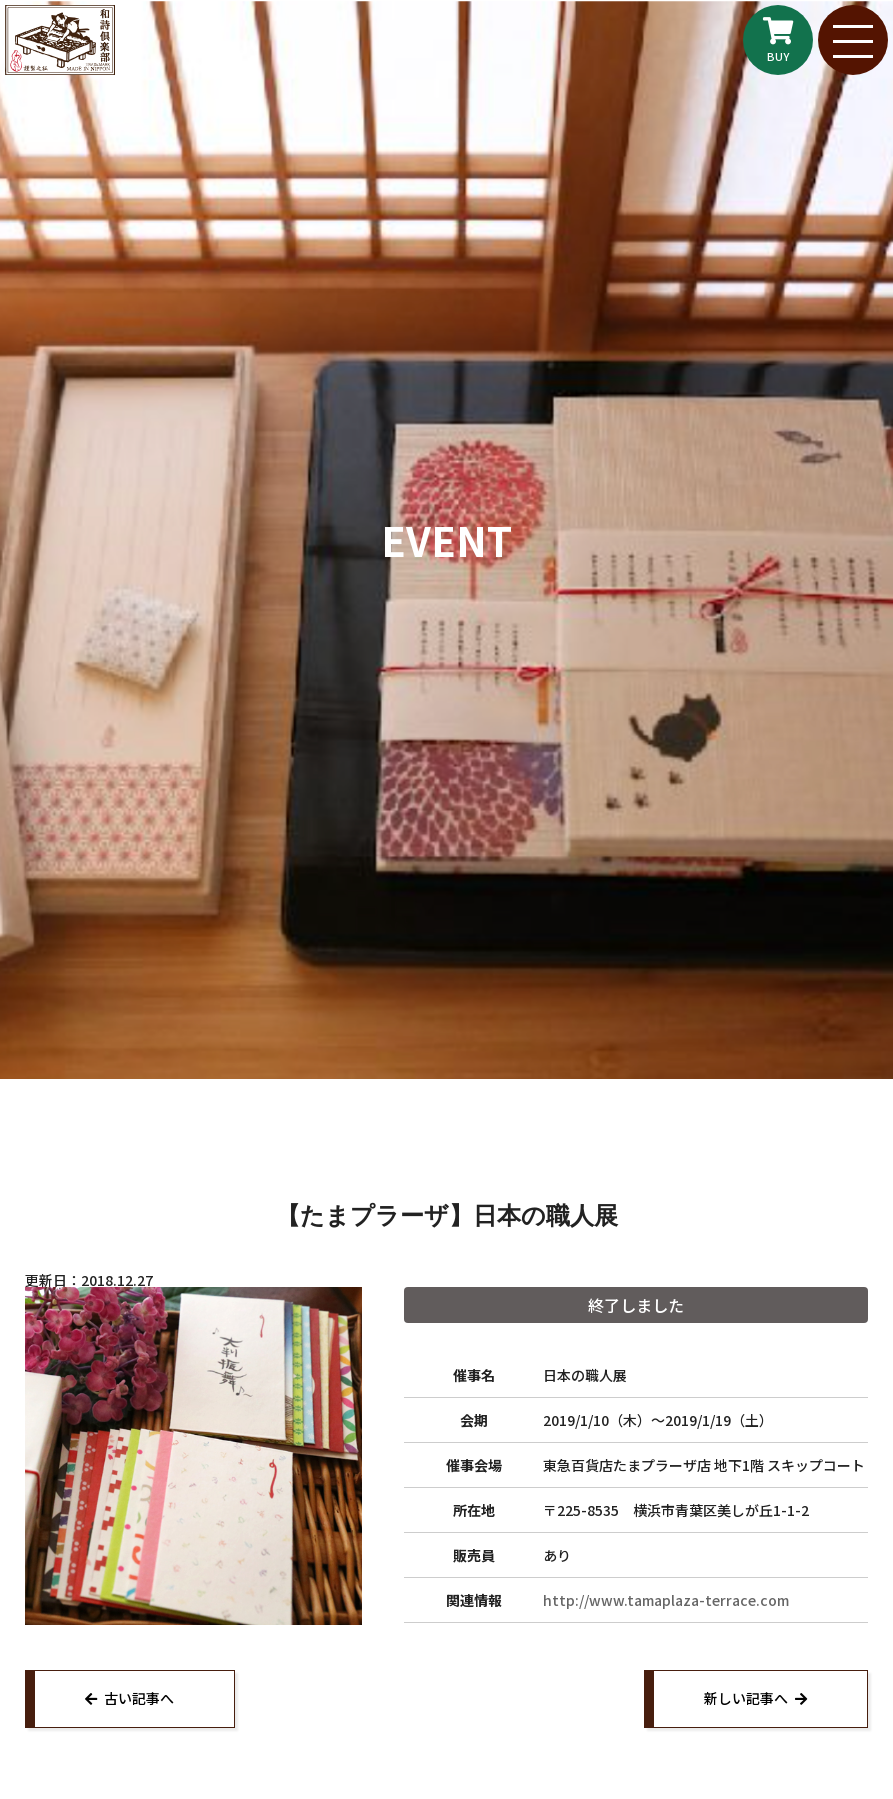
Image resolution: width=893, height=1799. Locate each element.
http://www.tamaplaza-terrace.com (666, 1600)
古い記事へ (139, 1698)
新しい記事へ (746, 1698)
